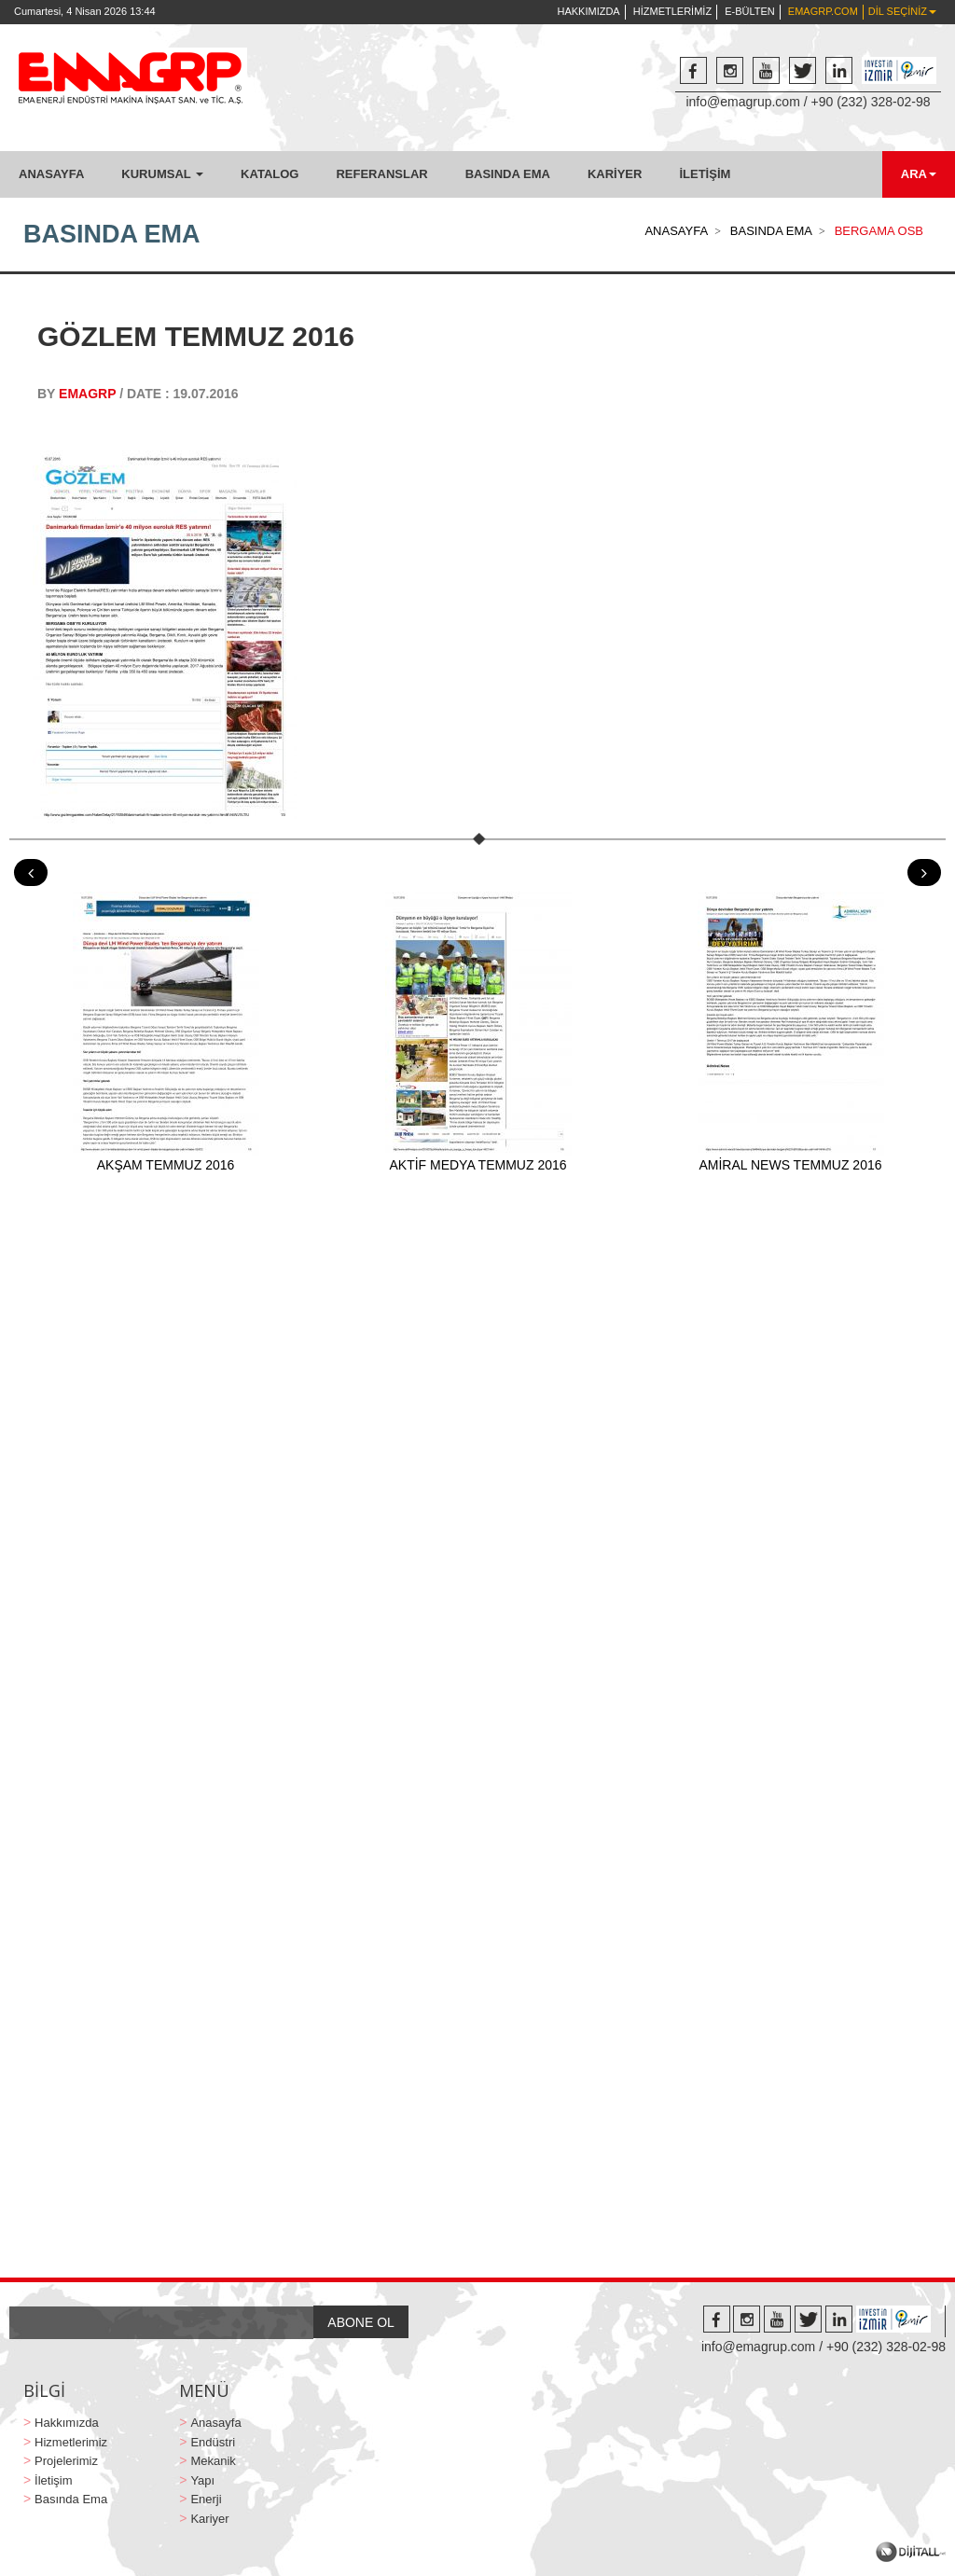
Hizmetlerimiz (71, 2442)
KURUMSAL (162, 174)
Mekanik (212, 2461)
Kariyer (209, 2519)
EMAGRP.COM (823, 11)
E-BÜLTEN (750, 11)
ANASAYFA (51, 174)
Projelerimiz (66, 2461)
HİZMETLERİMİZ (672, 11)
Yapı (202, 2480)
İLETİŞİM (704, 174)
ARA (918, 174)
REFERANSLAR (381, 174)
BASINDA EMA (507, 174)
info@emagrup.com (742, 101)
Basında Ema (71, 2499)
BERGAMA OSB (879, 231)
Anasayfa (215, 2423)
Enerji (205, 2499)
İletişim (53, 2480)
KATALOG (269, 174)
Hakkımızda (67, 2423)
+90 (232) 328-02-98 (871, 101)
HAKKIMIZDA (588, 11)
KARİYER (615, 174)
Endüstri (212, 2442)
